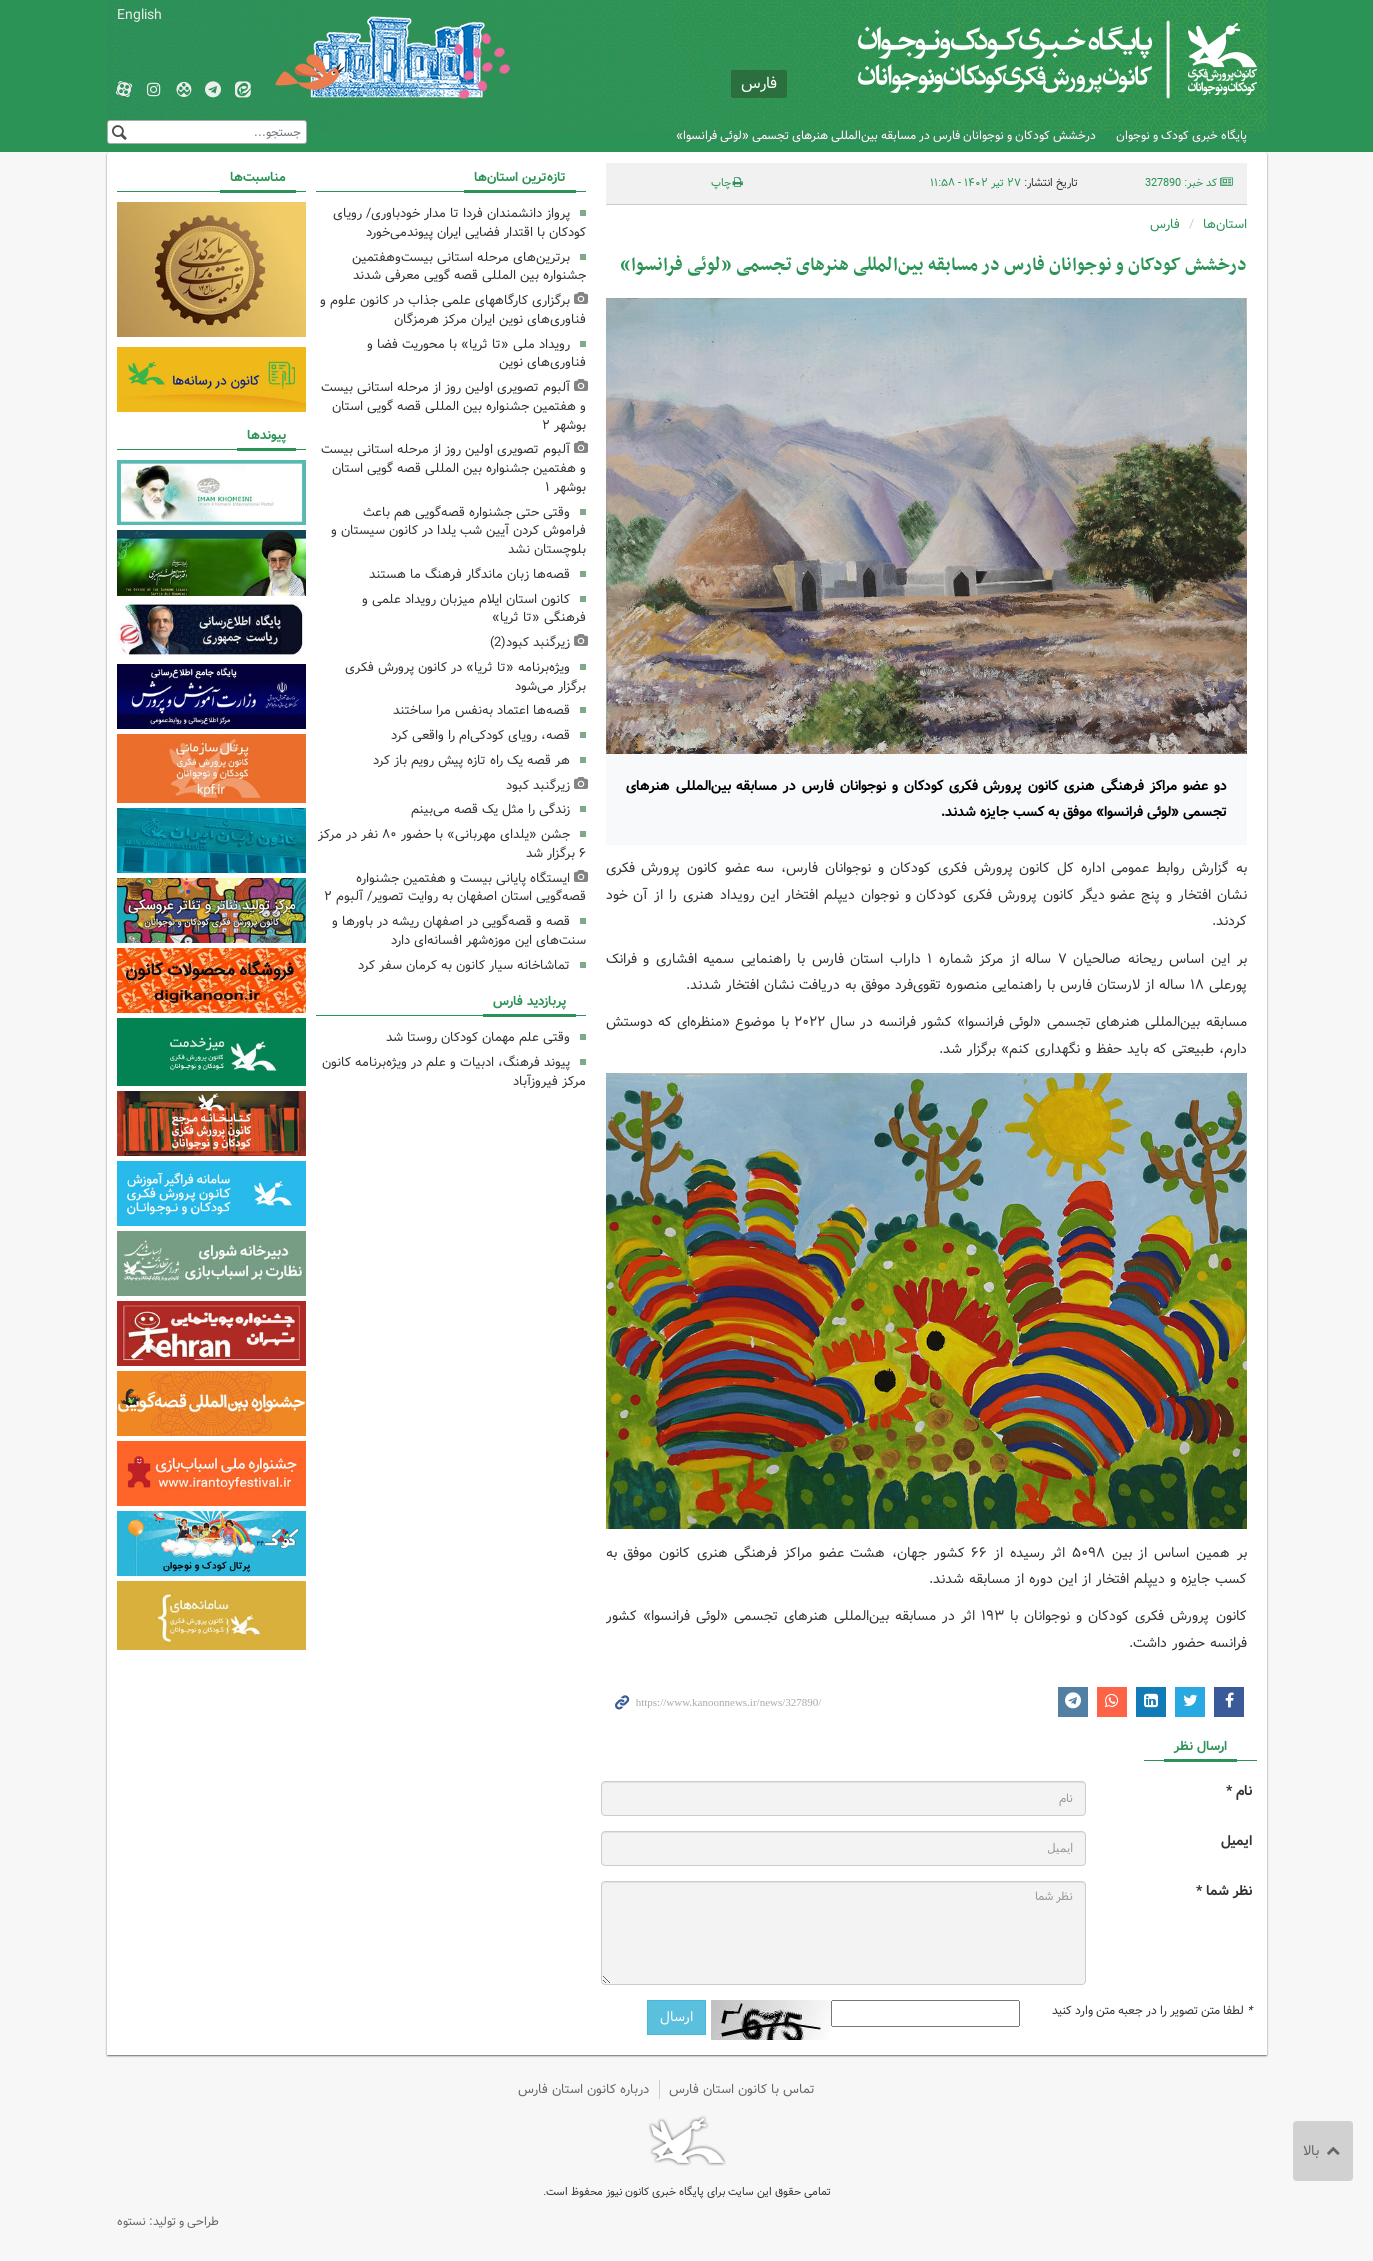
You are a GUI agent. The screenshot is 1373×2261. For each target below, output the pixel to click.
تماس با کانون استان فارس (742, 2089)
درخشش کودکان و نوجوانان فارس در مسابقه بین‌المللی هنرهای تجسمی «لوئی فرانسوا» (886, 135)
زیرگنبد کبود (538, 785)
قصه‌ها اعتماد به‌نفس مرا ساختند (481, 710)
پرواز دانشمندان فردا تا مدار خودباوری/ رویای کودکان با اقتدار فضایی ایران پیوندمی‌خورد (459, 223)
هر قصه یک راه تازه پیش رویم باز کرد (471, 760)
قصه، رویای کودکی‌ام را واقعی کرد (480, 735)
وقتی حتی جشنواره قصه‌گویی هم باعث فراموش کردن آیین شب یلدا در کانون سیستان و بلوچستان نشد (458, 531)
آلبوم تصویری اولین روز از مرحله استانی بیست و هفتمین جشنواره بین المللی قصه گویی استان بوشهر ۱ (453, 468)
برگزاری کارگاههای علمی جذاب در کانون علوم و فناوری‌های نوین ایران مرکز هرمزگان (453, 310)
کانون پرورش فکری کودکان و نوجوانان (1021, 60)
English (139, 15)
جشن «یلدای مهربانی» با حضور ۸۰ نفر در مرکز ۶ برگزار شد (452, 844)
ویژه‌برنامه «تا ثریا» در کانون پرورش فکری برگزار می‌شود (465, 677)
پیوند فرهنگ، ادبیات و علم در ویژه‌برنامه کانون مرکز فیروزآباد (454, 1072)
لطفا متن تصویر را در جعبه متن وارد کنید (1152, 2011)
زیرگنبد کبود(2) (530, 642)
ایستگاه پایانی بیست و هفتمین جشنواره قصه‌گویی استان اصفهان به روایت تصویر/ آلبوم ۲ (455, 888)
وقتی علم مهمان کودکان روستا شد (478, 1037)
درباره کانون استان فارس (583, 2089)
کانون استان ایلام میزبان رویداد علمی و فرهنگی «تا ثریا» (474, 609)
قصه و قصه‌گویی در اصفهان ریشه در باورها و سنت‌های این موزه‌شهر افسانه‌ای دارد (459, 931)
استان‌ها (1225, 224)
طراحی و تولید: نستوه (168, 2221)
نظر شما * (1224, 1891)
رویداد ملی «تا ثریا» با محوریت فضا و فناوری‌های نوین (476, 354)
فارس (1165, 224)
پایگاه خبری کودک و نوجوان (1181, 135)
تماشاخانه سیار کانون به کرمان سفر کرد (464, 965)
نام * (1239, 1791)
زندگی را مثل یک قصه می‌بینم (490, 809)
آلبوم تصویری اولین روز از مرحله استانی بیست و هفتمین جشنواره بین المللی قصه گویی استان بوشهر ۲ (453, 406)
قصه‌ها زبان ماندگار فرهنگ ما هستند (469, 574)
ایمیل (1236, 1841)
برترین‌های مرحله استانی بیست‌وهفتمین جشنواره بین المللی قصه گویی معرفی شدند (469, 267)
